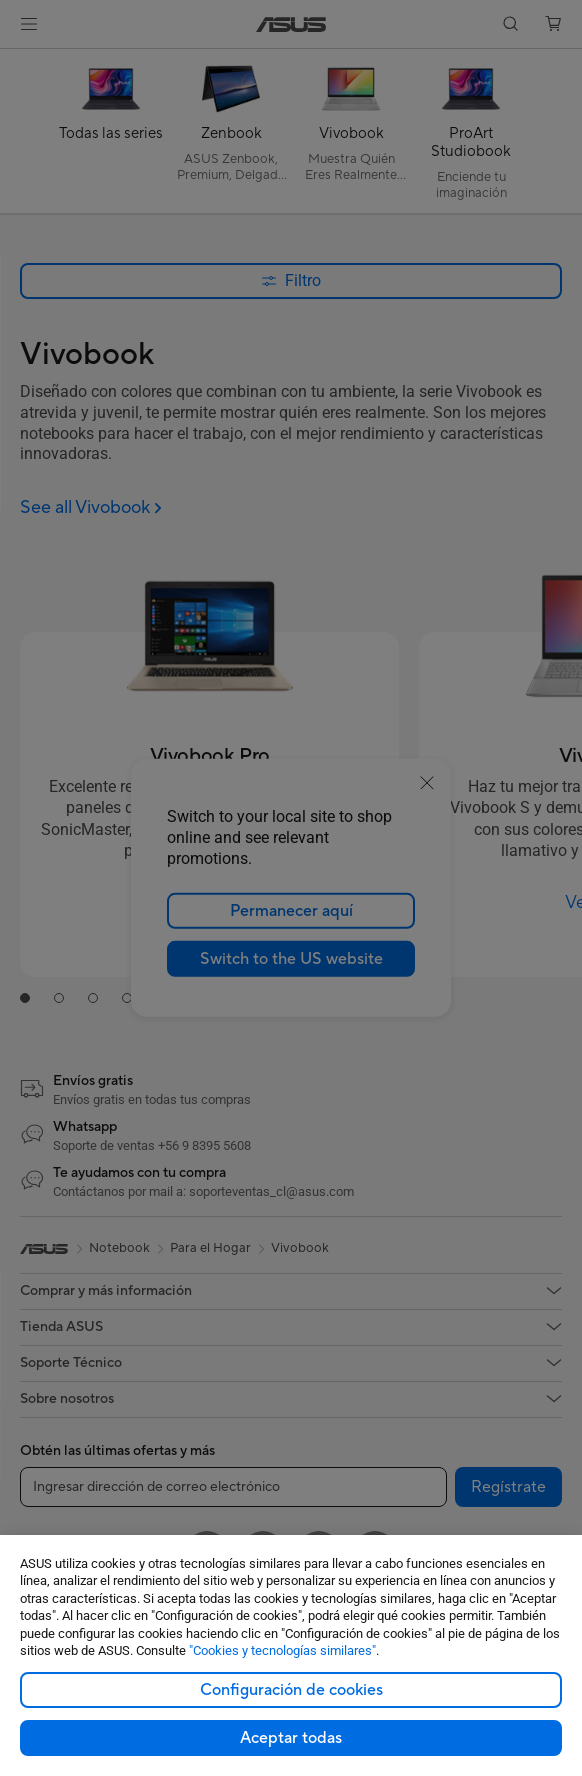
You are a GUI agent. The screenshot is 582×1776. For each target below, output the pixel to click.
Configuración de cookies (291, 1690)
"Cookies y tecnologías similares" (282, 1650)
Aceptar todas (291, 1738)
